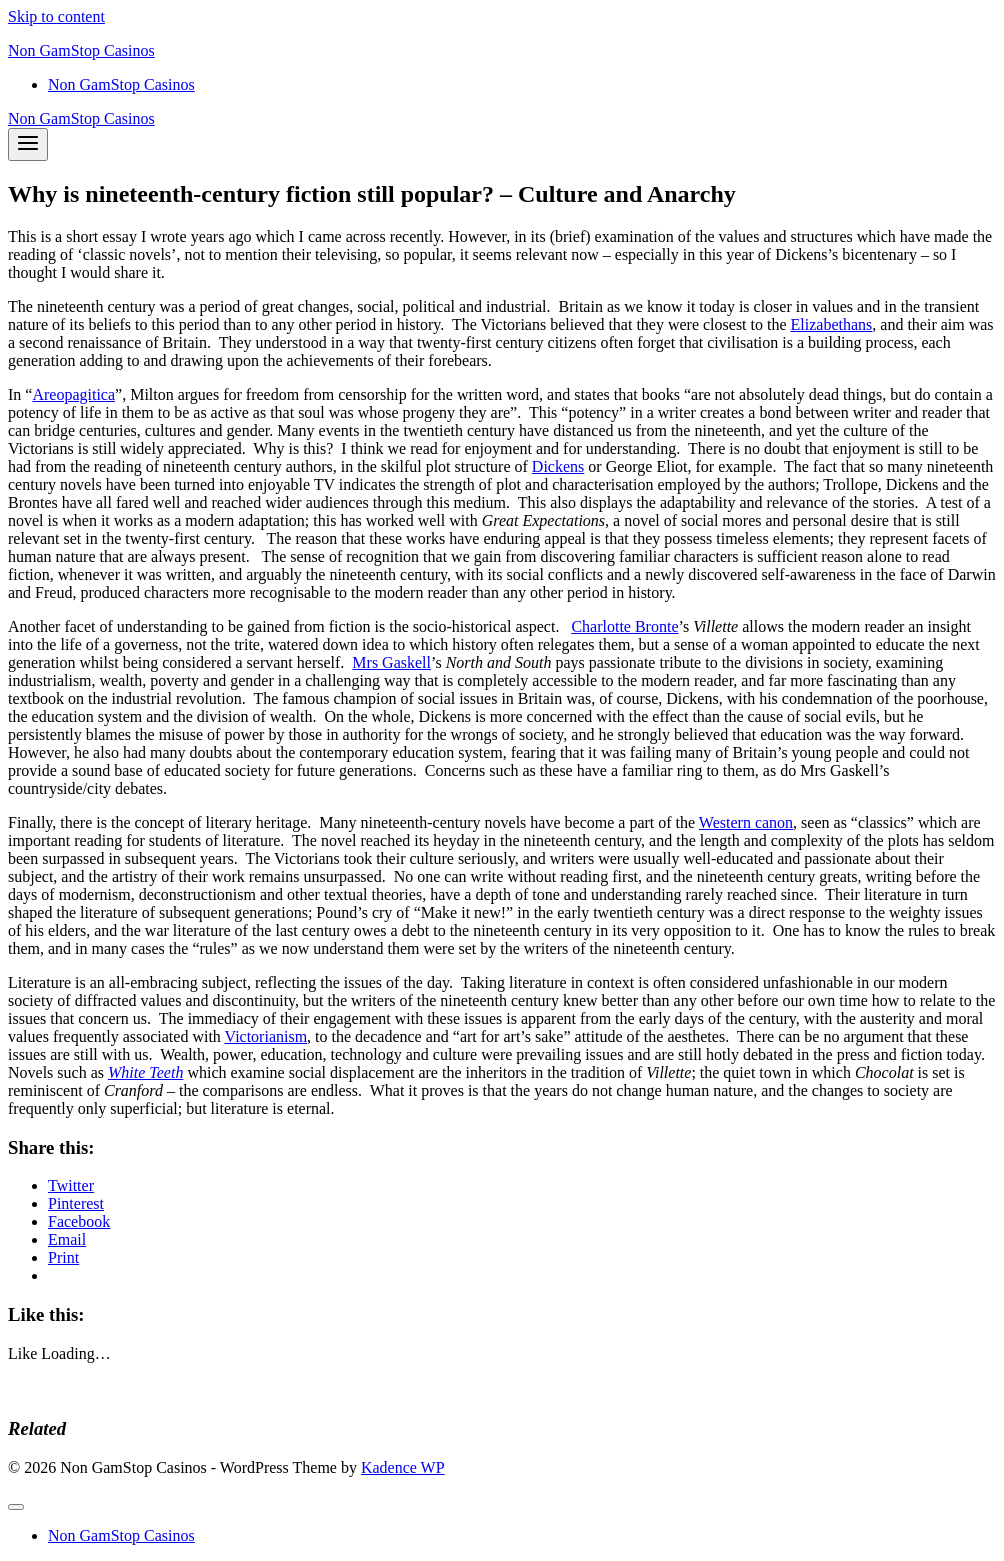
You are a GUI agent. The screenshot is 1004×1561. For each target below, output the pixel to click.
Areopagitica (73, 394)
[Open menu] (28, 144)
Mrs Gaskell (391, 662)
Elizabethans (832, 324)
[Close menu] (16, 1507)
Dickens (558, 466)
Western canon (746, 822)
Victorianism (266, 1036)
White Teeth (145, 1072)
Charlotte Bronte (624, 626)
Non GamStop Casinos (121, 84)
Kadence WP (403, 1467)
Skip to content (56, 16)
